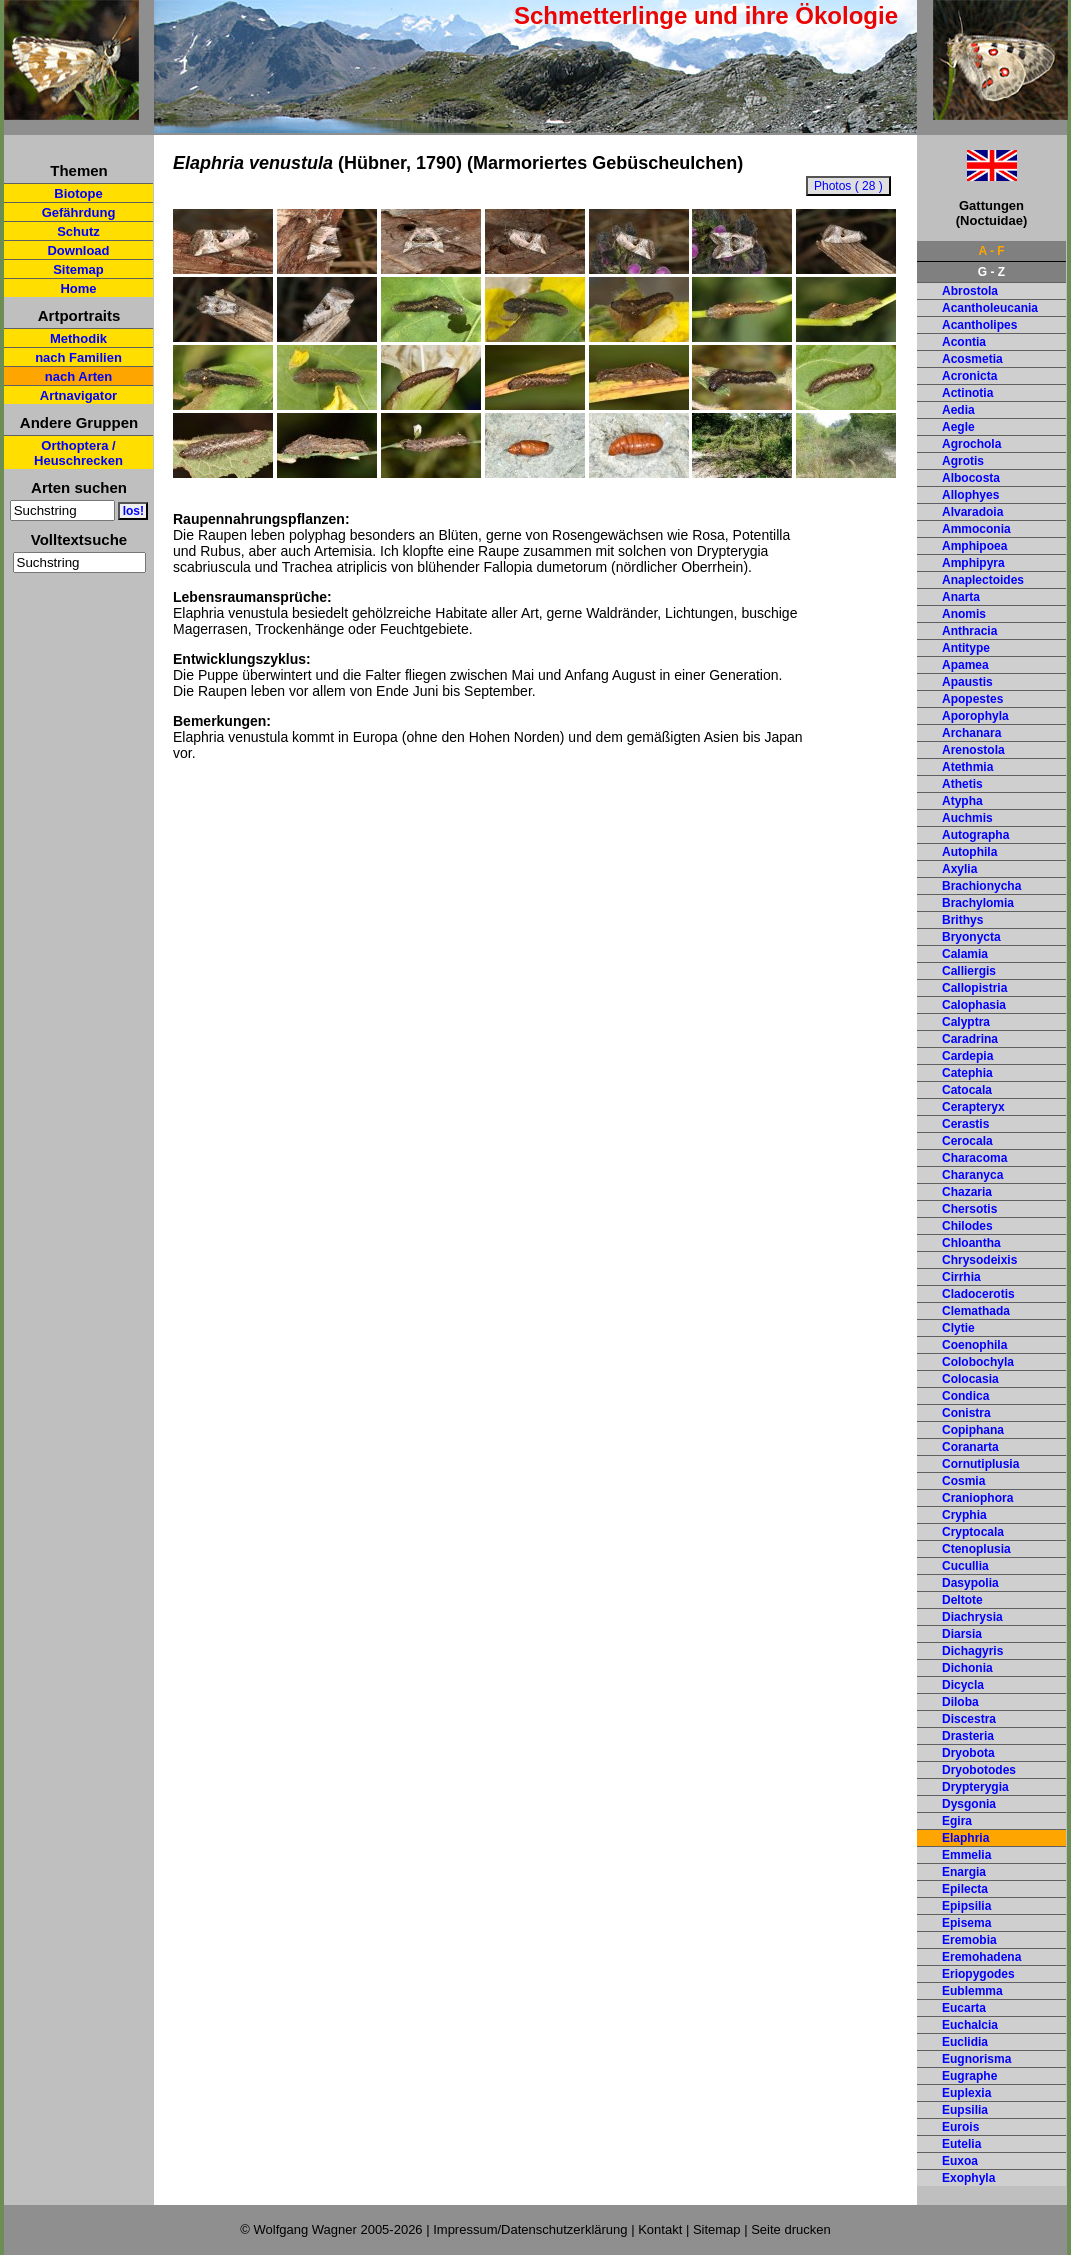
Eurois (960, 2127)
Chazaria (967, 1192)
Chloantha (971, 1243)
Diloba (960, 1702)
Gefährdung (79, 212)
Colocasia (970, 1379)
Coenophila (974, 1345)
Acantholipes (979, 325)
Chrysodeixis (979, 1260)
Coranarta (970, 1447)
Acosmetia (972, 359)
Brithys (962, 920)
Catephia (967, 1073)
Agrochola (971, 444)
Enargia (964, 1872)
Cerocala (967, 1141)
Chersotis (969, 1209)
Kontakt (660, 2229)
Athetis (962, 784)
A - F (991, 251)
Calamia (965, 954)
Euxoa (960, 2161)
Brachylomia (978, 903)
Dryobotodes (979, 1770)
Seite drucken (791, 2229)
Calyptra (966, 1022)
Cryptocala (973, 1532)
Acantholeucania (990, 308)
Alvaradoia (972, 512)
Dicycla (963, 1685)
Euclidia (965, 2042)
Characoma (974, 1158)
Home (78, 288)
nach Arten (78, 376)
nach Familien (78, 357)
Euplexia (966, 2093)
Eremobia (969, 1940)
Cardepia (967, 1056)
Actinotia (967, 393)
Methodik (78, 338)
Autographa (975, 835)
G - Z (991, 272)
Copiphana (973, 1430)
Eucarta (964, 2008)
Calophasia (974, 1005)
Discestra (969, 1719)
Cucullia (965, 1566)
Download (78, 250)
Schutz (78, 231)
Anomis (964, 614)
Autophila (969, 852)
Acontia (964, 342)
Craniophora (977, 1498)
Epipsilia (966, 1906)
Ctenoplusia (976, 1549)
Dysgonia (969, 1804)
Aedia (958, 410)
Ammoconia (976, 529)
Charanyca (972, 1175)
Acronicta (969, 376)
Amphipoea (974, 546)
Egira (957, 1821)
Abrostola (970, 291)
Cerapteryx (973, 1107)
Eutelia (961, 2144)
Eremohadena (981, 1957)
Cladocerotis (978, 1294)
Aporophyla (975, 716)
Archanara (971, 733)
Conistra (966, 1413)
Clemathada (976, 1311)
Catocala (967, 1090)
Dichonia (967, 1668)
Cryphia (964, 1515)
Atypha (962, 801)
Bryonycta (971, 937)
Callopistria (974, 988)
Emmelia (966, 1855)
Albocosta (971, 478)
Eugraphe (969, 2076)
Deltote (962, 1600)
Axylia (959, 869)
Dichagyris (972, 1651)
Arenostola (973, 750)
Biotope (78, 193)
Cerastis (965, 1124)
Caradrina (970, 1039)
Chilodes (967, 1226)
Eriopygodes (978, 1974)
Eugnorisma (976, 2059)
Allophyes (970, 495)
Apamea (965, 665)
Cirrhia (961, 1277)
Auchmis (967, 818)
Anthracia (969, 631)
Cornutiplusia (980, 1464)
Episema (966, 1923)
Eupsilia (965, 2110)
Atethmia (967, 767)
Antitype (966, 648)
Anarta (961, 597)
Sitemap (78, 269)
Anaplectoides (983, 580)
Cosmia (963, 1481)
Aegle (958, 427)
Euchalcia (970, 2025)
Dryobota (968, 1753)
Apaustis (967, 682)
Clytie (958, 1328)
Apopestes (972, 699)
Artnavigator (78, 395)
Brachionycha (981, 886)
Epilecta (965, 1889)
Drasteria (968, 1736)
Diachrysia (972, 1617)
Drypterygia (975, 1787)
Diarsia (962, 1634)
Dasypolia (970, 1583)
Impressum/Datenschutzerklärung (530, 2229)
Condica (965, 1396)
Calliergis (969, 971)
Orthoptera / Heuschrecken (78, 453)
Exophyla (968, 2178)
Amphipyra (973, 563)
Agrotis (963, 461)
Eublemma (972, 1991)
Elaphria (965, 1838)
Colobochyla (978, 1362)
